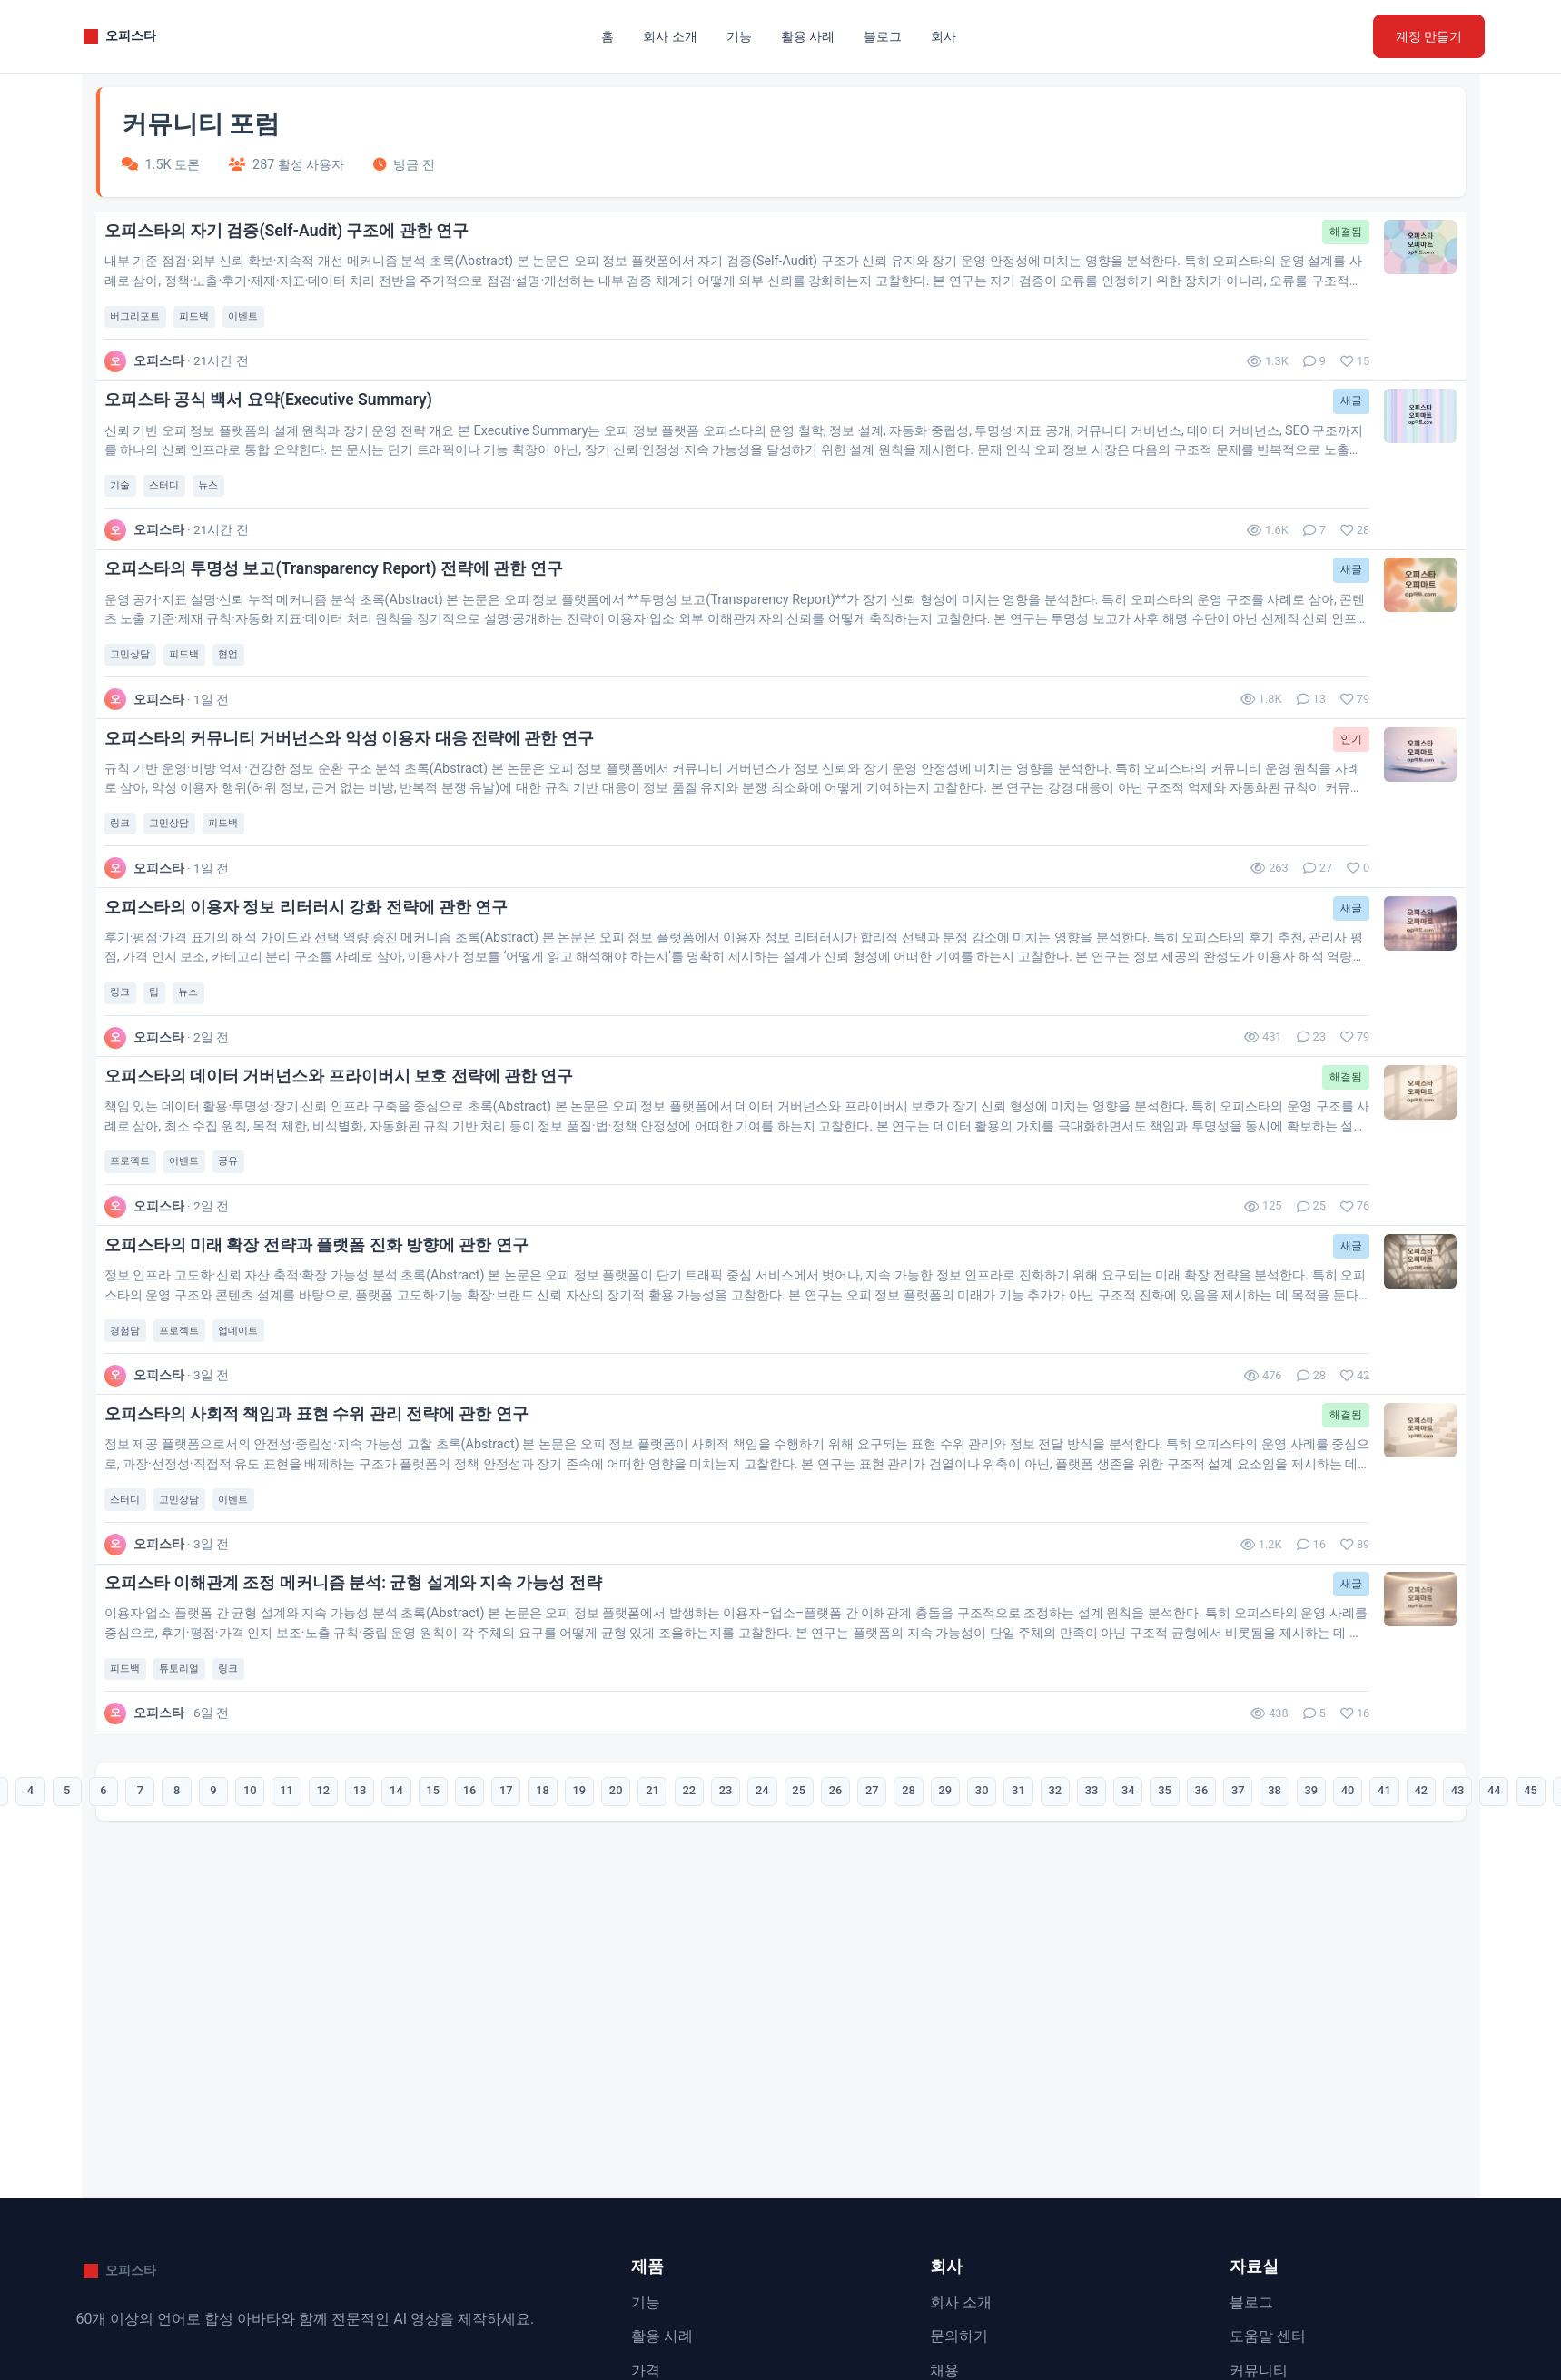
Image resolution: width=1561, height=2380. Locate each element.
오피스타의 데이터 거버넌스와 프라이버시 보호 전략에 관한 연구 (353, 1162)
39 (1360, 1936)
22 (681, 1936)
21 (641, 1936)
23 (721, 1936)
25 (801, 1936)
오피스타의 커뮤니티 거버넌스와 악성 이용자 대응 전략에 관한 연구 (363, 792)
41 (1440, 1936)
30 (1000, 1936)
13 (321, 1936)
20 (601, 1936)
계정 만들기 (1429, 36)
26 (841, 1936)
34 (1160, 1936)
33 (1120, 1936)
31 (1040, 1936)
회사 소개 (670, 36)
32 (1080, 1936)
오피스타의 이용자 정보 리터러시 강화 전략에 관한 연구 (320, 977)
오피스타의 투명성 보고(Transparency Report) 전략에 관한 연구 (347, 607)
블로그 (883, 36)
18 (521, 1936)
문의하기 (959, 2336)
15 (401, 1936)
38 (1320, 1936)
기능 (739, 36)
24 (761, 1936)
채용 (944, 2370)
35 (1200, 1936)
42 (1480, 1936)
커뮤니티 (1259, 2370)
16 (441, 1936)
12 (281, 1936)
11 (241, 1936)
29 (960, 1936)
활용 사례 (808, 36)
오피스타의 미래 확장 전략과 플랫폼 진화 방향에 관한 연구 (330, 1347)
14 (361, 1936)
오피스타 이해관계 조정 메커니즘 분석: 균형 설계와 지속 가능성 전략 (367, 1716)
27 (881, 1936)
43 (1520, 1936)
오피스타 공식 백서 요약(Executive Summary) (282, 422)
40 (1400, 1936)
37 (1280, 1936)
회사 (943, 36)
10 (201, 1936)
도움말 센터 (1268, 2336)
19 (561, 1936)
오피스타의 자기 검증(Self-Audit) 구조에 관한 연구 (300, 238)
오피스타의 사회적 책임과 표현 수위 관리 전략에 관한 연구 (330, 1532)
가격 (645, 2370)
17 (481, 1936)
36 (1240, 1936)
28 (921, 1936)
